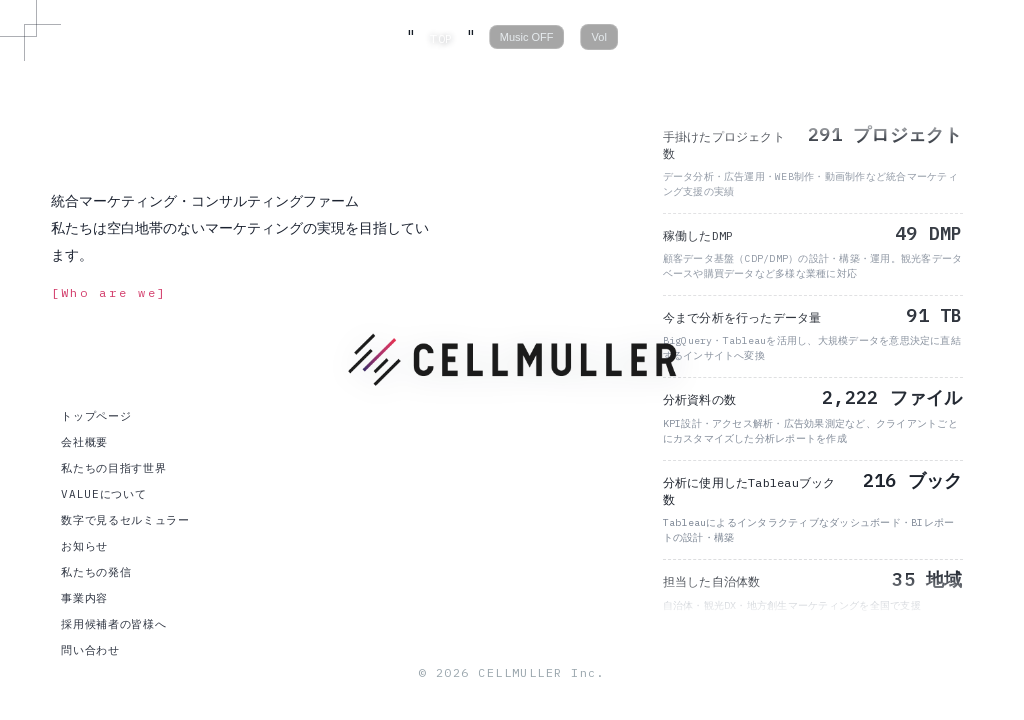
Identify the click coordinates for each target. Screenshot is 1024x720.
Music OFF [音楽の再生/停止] (527, 37)
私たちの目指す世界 (113, 468)
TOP (441, 38)
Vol (599, 37)
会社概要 (84, 442)
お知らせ (84, 546)
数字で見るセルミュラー (125, 520)
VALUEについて (103, 494)
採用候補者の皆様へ (113, 624)
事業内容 (84, 598)
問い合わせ (90, 650)
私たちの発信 (96, 572)
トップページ (96, 416)
